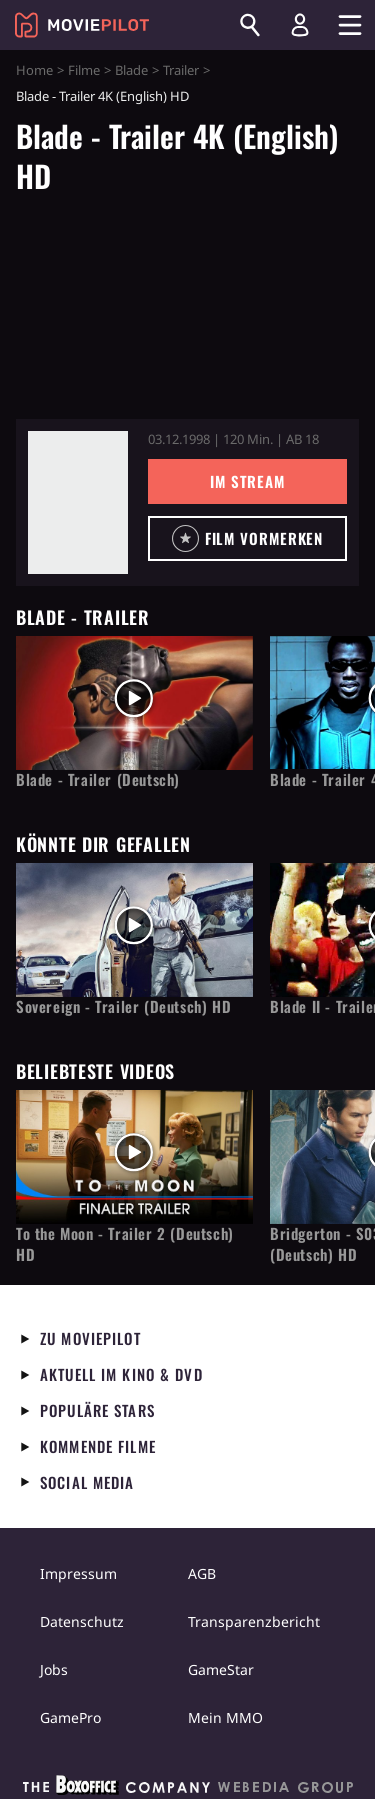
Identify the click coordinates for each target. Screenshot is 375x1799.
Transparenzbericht (254, 1621)
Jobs (54, 1669)
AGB (202, 1573)
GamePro (70, 1717)
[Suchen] (250, 25)
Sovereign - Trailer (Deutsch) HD (123, 1006)
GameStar (221, 1669)
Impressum (78, 1573)
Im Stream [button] (247, 481)
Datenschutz (82, 1621)
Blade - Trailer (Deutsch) (98, 779)
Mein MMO (225, 1717)
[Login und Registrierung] (300, 25)
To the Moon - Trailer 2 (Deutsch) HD (125, 1244)
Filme (84, 70)
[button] (247, 538)
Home (34, 70)
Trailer (181, 70)
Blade (131, 70)
